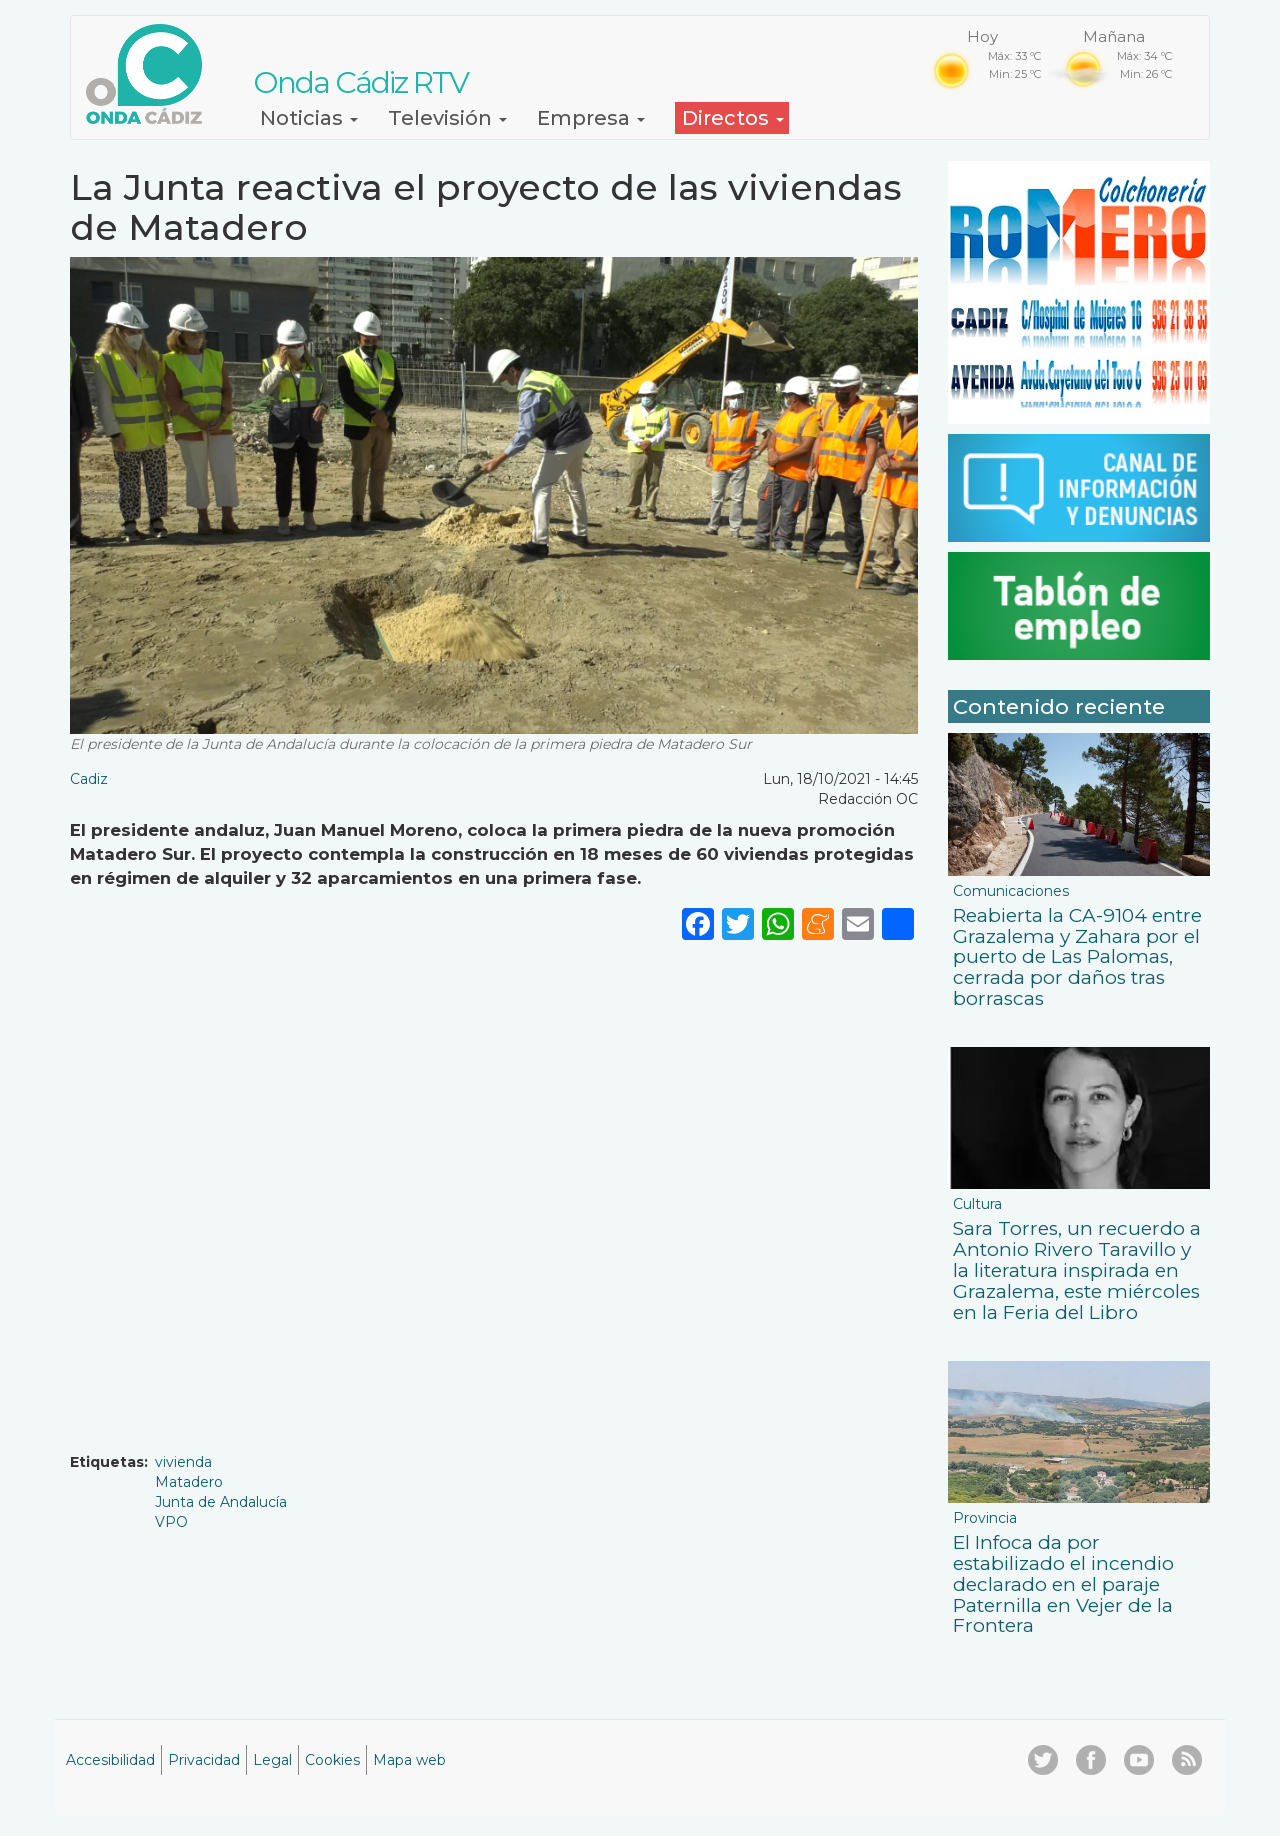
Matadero (189, 1482)
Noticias (309, 118)
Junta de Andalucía (221, 1502)
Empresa (591, 118)
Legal (272, 1760)
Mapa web (409, 1760)
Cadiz (89, 779)
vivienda (183, 1462)
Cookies (332, 1760)
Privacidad (204, 1760)
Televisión (447, 118)
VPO (171, 1522)
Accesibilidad (110, 1760)
